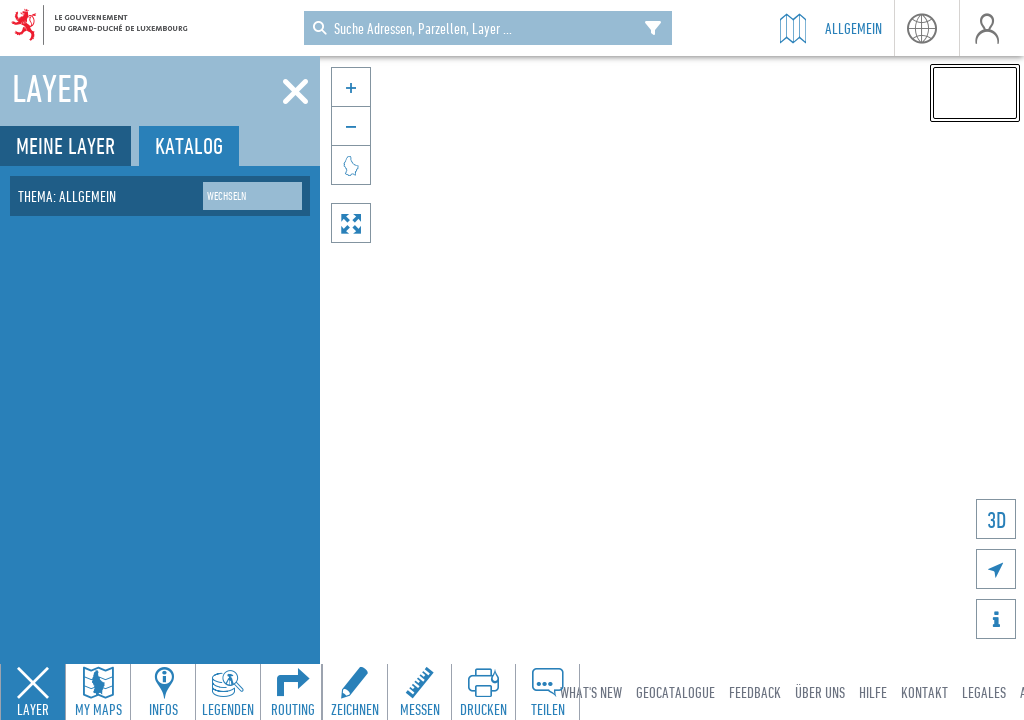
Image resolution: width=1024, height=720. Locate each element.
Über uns (820, 692)
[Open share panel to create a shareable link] (547, 692)
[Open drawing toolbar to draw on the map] (355, 692)
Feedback (755, 692)
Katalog (189, 145)
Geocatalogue (675, 692)
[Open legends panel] (228, 692)
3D (996, 519)
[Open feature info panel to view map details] (163, 692)
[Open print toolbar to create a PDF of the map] (483, 692)
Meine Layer (65, 145)
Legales (984, 692)
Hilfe (873, 692)
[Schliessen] (295, 92)
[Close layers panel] (33, 692)
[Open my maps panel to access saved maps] (98, 692)
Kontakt (924, 692)
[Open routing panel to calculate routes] (293, 692)
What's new (591, 692)
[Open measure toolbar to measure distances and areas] (419, 692)
